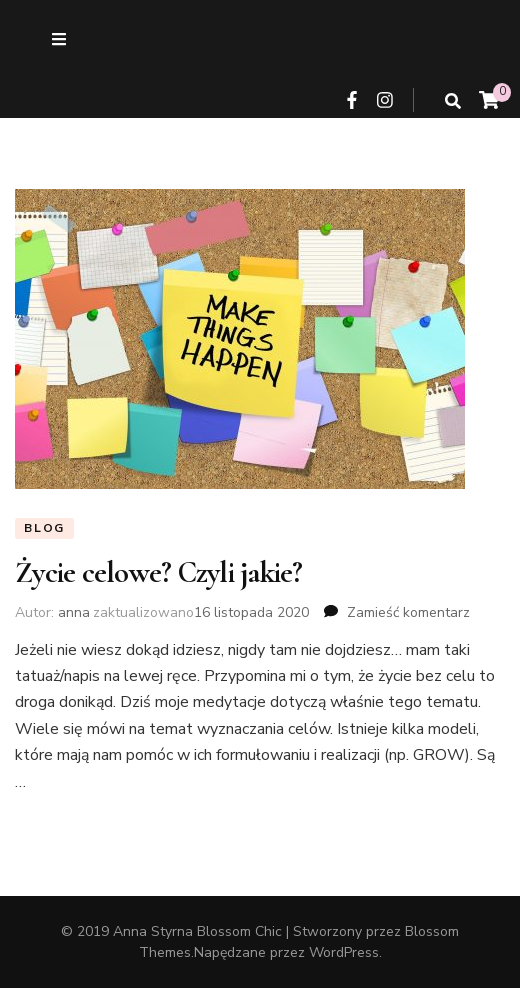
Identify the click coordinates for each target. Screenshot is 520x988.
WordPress (344, 952)
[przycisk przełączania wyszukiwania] (453, 101)
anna (74, 612)
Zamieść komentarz (408, 612)
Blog (44, 528)
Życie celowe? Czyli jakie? (159, 572)
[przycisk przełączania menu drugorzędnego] (59, 39)
